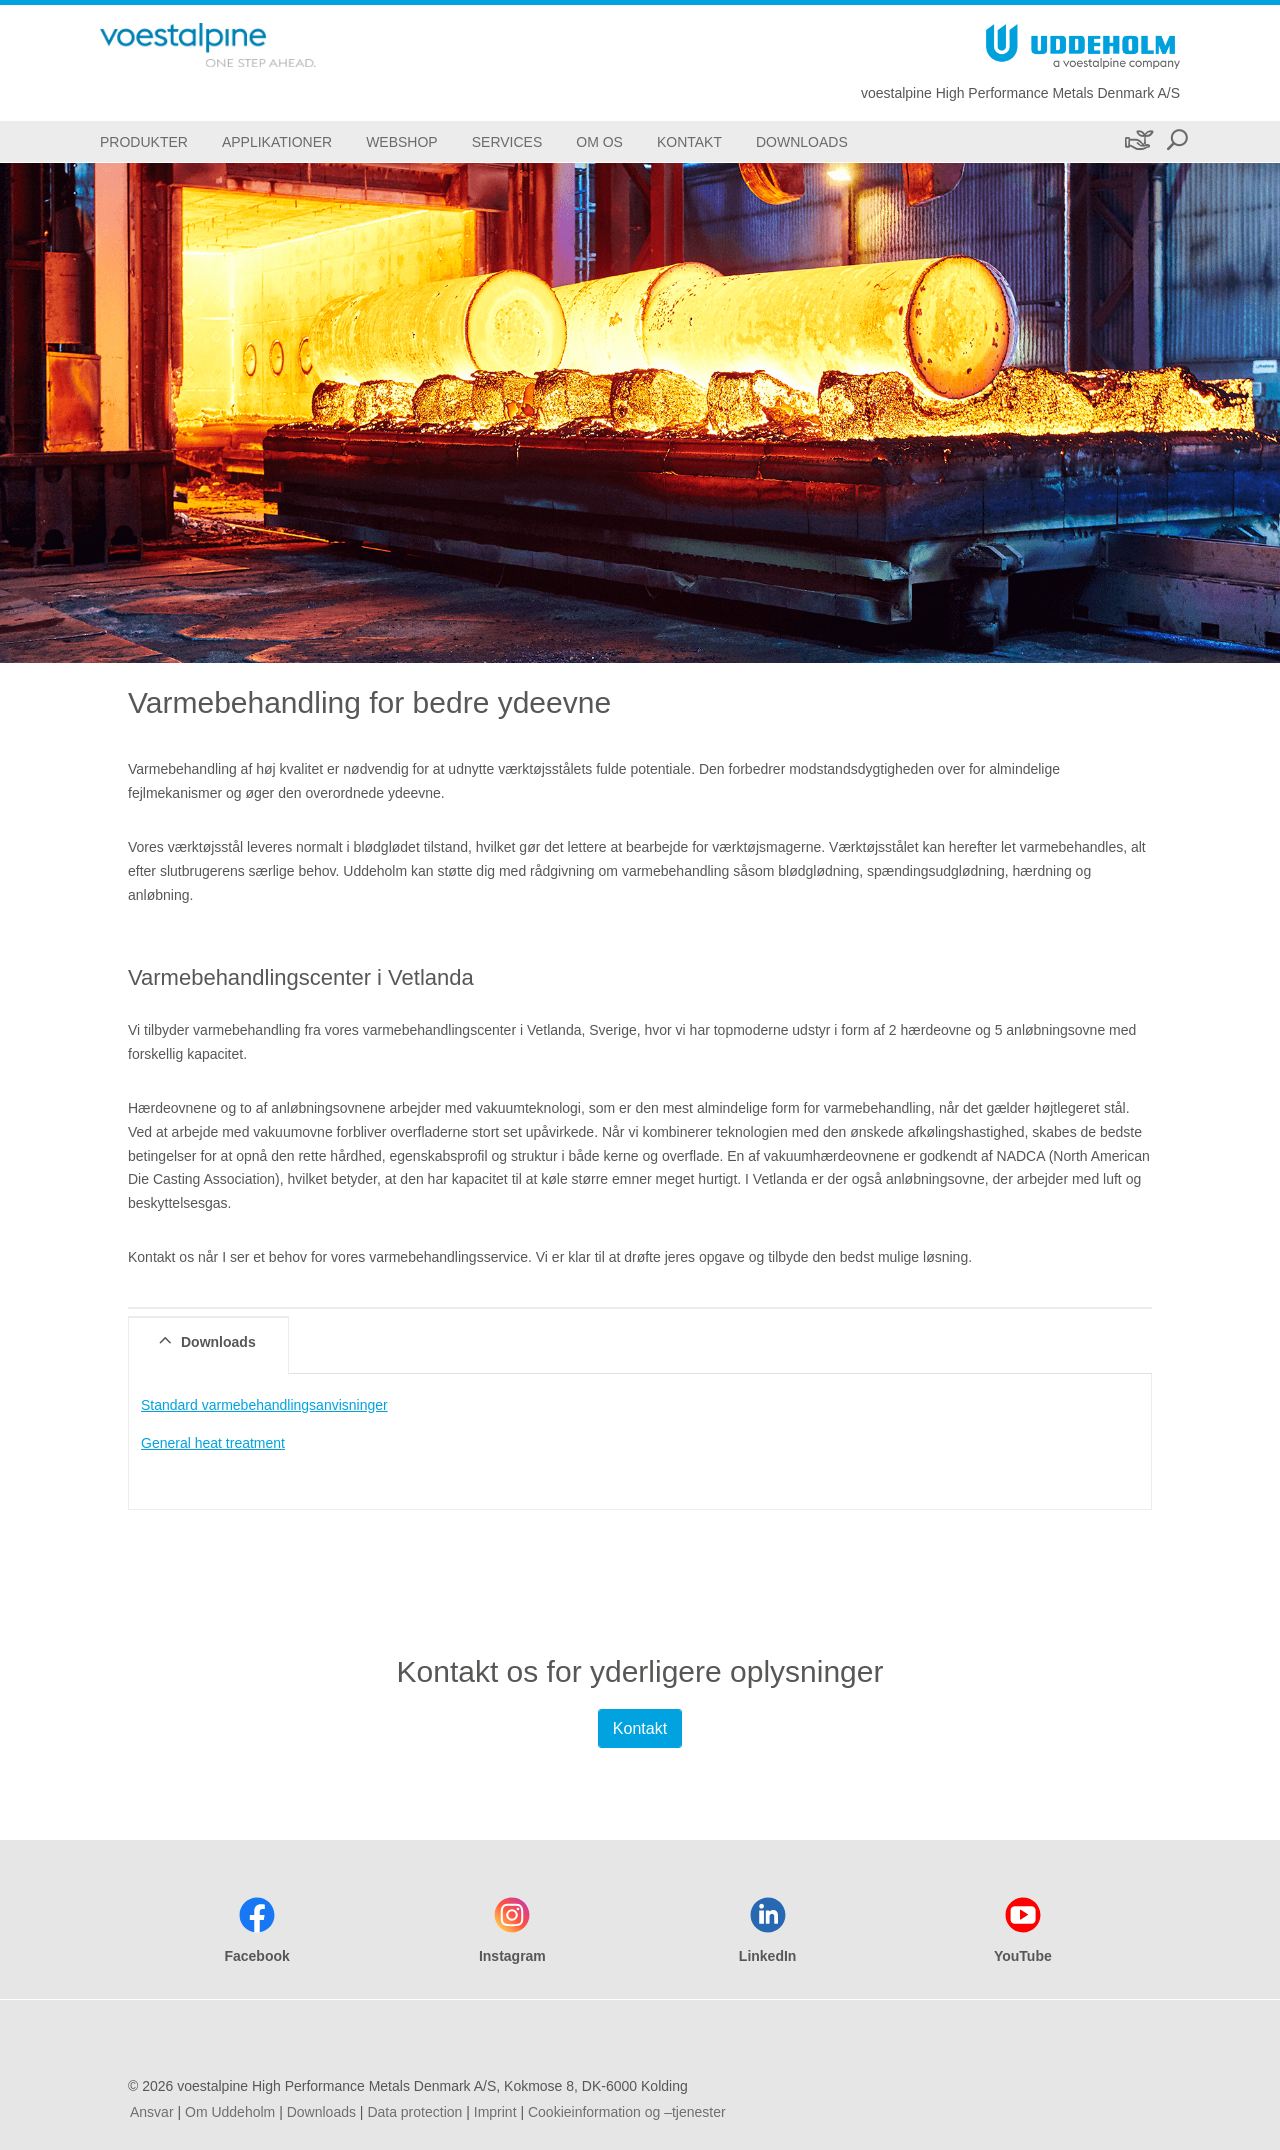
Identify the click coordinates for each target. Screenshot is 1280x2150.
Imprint (495, 2112)
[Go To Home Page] (240, 45)
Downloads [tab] (205, 1341)
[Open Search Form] (1177, 141)
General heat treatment (213, 1443)
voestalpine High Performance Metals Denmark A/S (1020, 93)
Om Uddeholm (230, 2112)
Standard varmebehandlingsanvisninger (264, 1405)
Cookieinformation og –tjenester (627, 2112)
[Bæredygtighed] (1137, 141)
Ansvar (152, 2112)
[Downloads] (802, 141)
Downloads (321, 2112)
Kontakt (640, 1728)
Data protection (414, 2112)
